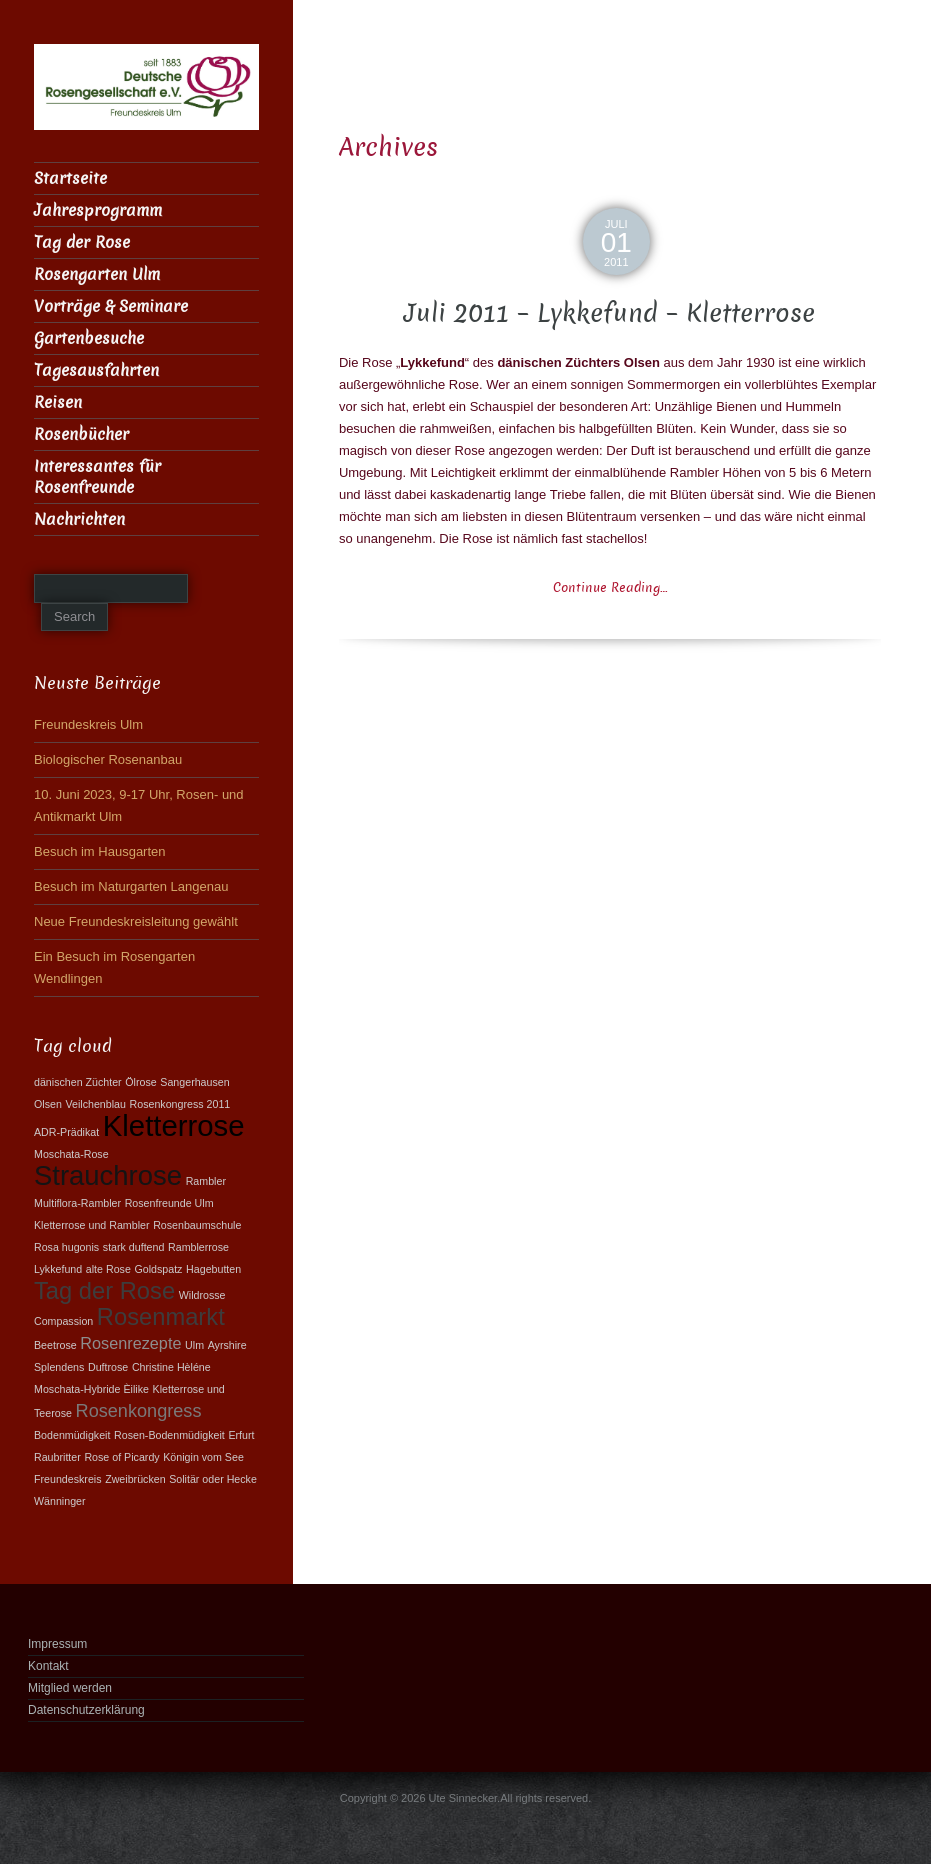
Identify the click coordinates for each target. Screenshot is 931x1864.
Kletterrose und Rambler (92, 1225)
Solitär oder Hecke (213, 1479)
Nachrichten (79, 519)
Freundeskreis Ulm (88, 724)
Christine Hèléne (171, 1367)
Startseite (70, 178)
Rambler (206, 1181)
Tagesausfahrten (96, 370)
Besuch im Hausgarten (100, 851)
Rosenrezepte (130, 1343)
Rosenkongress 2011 (180, 1104)
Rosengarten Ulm (97, 274)
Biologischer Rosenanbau (108, 759)
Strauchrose (108, 1175)
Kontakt (48, 1666)
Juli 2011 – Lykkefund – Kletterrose (609, 313)
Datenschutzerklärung (86, 1710)
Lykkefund (58, 1269)
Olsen (48, 1104)
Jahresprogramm (98, 210)
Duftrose (108, 1367)
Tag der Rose (82, 242)
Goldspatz (158, 1269)
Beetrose (55, 1345)
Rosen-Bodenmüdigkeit (169, 1435)
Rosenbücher (81, 434)
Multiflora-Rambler (77, 1203)
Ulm (194, 1345)
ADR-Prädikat (66, 1132)
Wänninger (60, 1501)
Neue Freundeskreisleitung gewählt (136, 921)
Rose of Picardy (121, 1457)
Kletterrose (174, 1125)
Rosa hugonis (66, 1247)
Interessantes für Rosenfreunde (97, 477)
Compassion (63, 1321)
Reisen (58, 402)
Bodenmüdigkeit (72, 1435)
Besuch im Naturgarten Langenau (131, 886)
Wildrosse (202, 1295)
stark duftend (134, 1247)
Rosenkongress (139, 1411)
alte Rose (108, 1269)
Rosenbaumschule (197, 1225)
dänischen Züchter (78, 1082)
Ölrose (140, 1082)
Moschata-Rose (71, 1154)
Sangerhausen (194, 1082)
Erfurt (241, 1435)
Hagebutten (213, 1269)
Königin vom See (203, 1457)
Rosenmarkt (161, 1317)
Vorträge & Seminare (111, 306)
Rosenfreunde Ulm (169, 1203)
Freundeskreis (68, 1479)
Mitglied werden (70, 1688)
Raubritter (57, 1457)
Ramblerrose (198, 1247)
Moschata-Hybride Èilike (91, 1389)
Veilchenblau (95, 1104)
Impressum (57, 1644)
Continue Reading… (610, 587)
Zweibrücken (135, 1479)
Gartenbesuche (89, 338)
